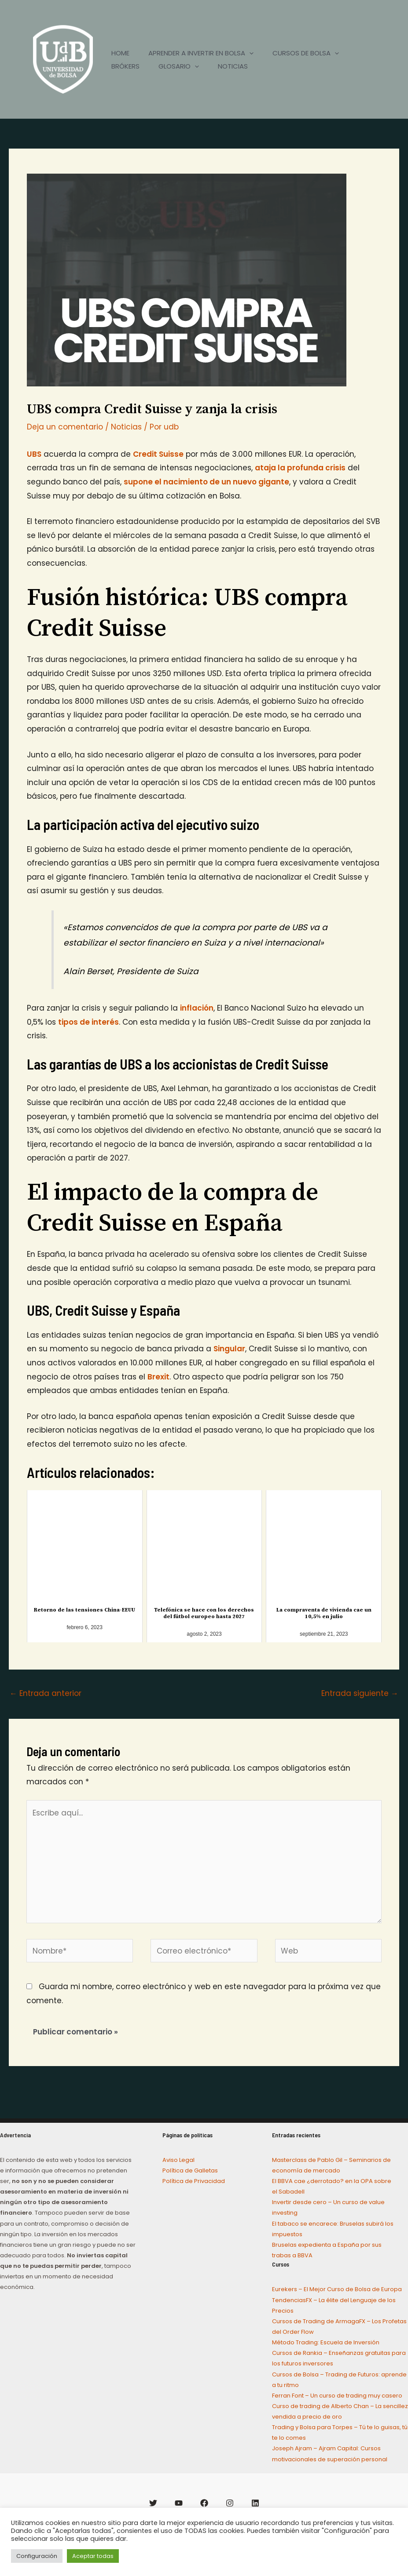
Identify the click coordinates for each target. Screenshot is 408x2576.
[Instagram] (230, 2503)
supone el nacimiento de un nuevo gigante (206, 482)
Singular (229, 1348)
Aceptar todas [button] (93, 2556)
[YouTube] (179, 2503)
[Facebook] (204, 2503)
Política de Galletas (190, 2170)
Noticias (126, 427)
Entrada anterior (45, 1693)
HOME (122, 53)
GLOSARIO (183, 66)
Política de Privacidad (193, 2181)
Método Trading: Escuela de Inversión (325, 2342)
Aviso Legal (178, 2160)
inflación (196, 1008)
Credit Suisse (158, 454)
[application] (254, 53)
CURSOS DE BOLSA (313, 53)
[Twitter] (153, 2503)
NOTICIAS (240, 66)
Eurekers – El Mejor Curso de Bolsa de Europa (337, 2289)
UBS (34, 454)
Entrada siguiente (359, 1693)
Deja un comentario (65, 427)
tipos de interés (88, 1022)
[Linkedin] (255, 2503)
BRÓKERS (127, 66)
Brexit (158, 1377)
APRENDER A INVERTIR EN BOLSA (205, 53)
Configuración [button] (36, 2556)
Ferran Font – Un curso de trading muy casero (337, 2395)
